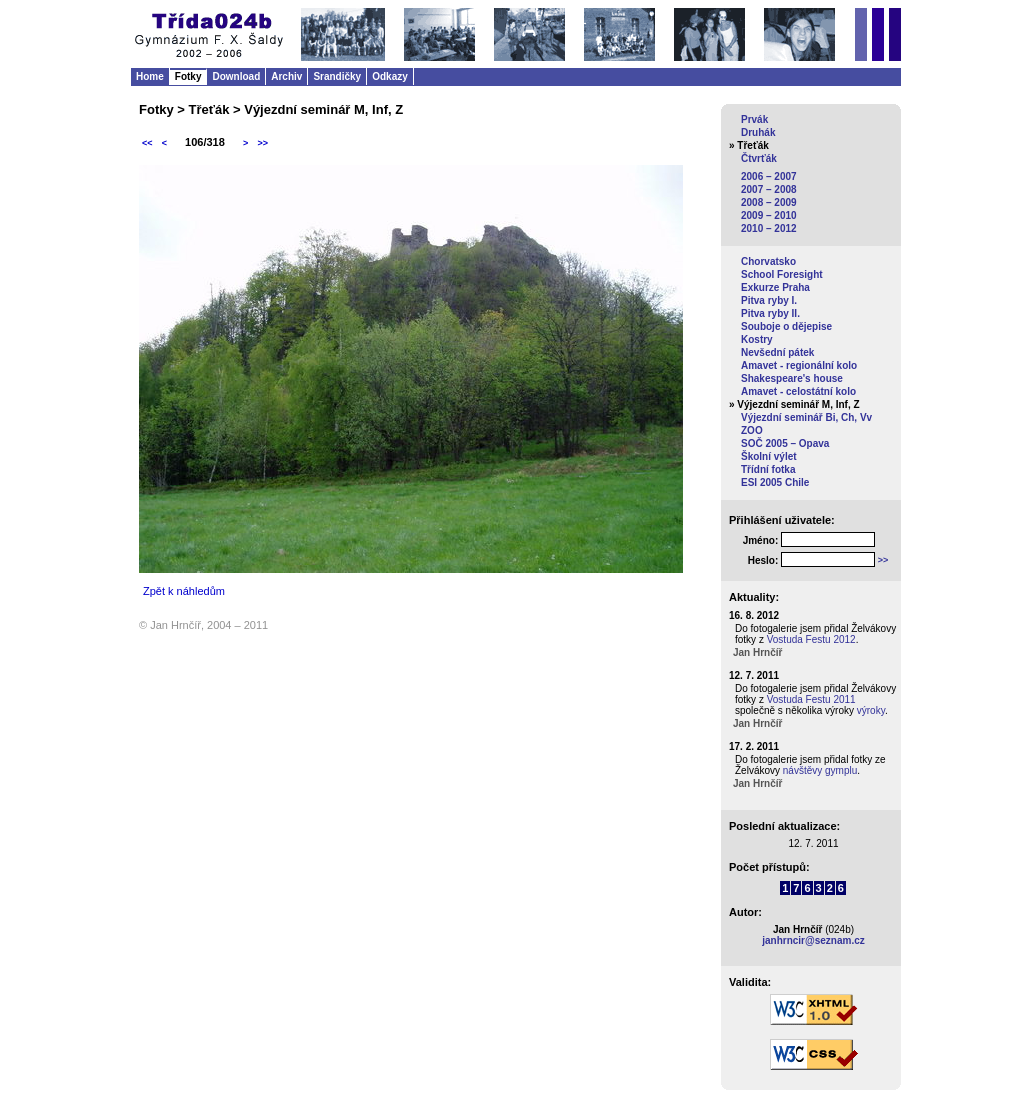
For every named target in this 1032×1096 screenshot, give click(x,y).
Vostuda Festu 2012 (811, 639)
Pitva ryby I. (769, 300)
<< (147, 143)
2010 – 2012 (769, 228)
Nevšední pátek (777, 352)
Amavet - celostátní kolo (798, 391)
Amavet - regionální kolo (799, 365)
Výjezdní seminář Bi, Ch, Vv (806, 417)
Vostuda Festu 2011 (811, 699)
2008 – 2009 (769, 202)
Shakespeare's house (792, 378)
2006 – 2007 (769, 176)
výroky (871, 710)
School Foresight (782, 274)
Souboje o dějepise (786, 326)
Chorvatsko (768, 261)
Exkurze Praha (775, 287)
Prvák (754, 119)
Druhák (758, 132)
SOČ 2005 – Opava (785, 443)
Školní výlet (769, 456)
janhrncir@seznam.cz (813, 940)
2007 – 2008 (769, 189)
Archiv (286, 76)
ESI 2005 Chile (775, 482)
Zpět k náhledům (184, 591)
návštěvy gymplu (820, 770)
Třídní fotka (768, 469)
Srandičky (337, 76)
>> (262, 143)
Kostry (757, 339)
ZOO (752, 430)
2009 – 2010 (769, 215)
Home (150, 76)
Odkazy (390, 76)
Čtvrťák (759, 158)
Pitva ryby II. (770, 313)
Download (236, 76)
